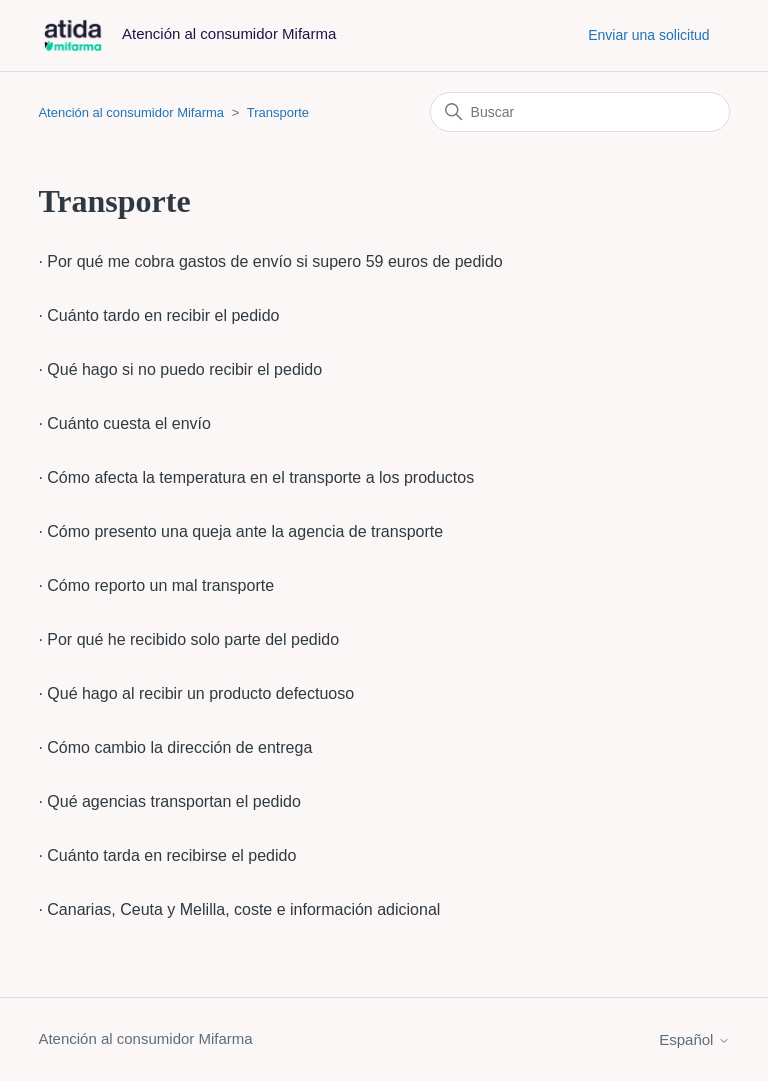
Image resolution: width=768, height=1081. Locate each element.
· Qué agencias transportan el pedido (169, 801)
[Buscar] (580, 112)
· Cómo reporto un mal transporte (156, 585)
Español (694, 1039)
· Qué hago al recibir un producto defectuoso (196, 693)
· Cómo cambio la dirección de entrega (175, 747)
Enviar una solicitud (648, 35)
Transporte (278, 112)
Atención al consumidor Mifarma (131, 112)
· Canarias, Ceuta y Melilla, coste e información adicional (239, 909)
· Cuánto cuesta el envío (124, 423)
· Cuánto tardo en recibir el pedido (158, 315)
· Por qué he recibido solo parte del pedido (188, 639)
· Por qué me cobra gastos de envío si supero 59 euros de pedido (270, 261)
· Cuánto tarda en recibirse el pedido (167, 855)
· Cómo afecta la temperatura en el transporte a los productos (256, 477)
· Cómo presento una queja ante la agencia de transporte (240, 531)
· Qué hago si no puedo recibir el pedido (180, 369)
